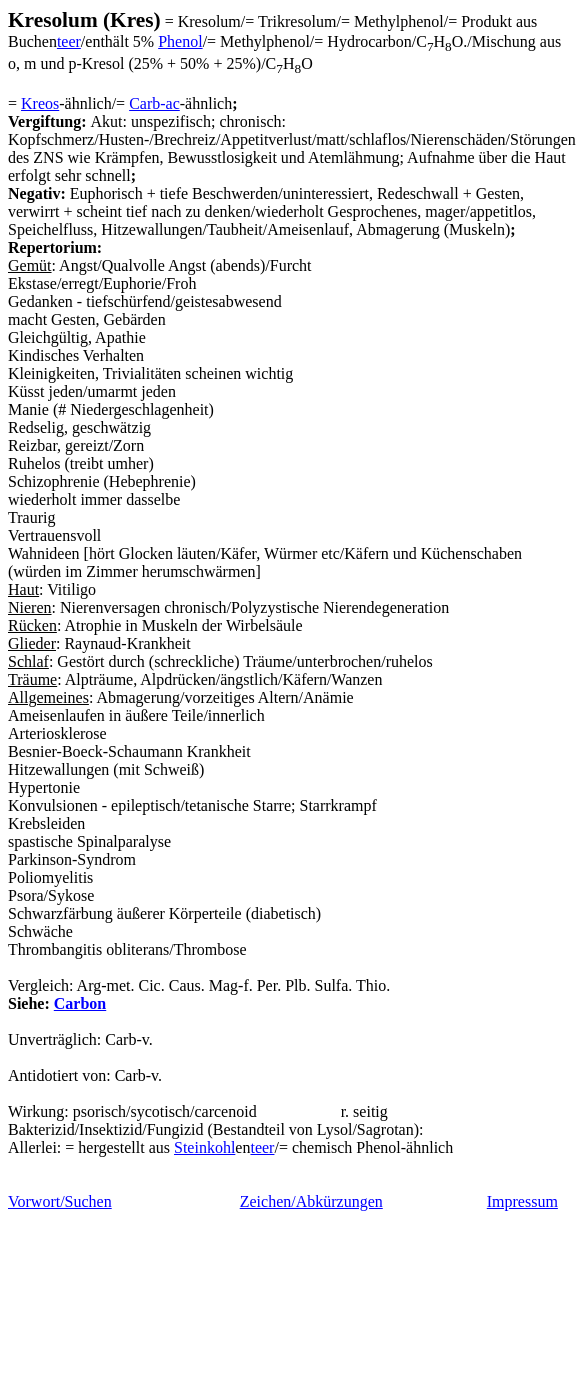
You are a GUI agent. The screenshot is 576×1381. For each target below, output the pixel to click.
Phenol (180, 41)
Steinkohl (204, 1147)
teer (69, 41)
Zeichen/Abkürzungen (311, 1201)
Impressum (522, 1201)
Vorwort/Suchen (60, 1201)
